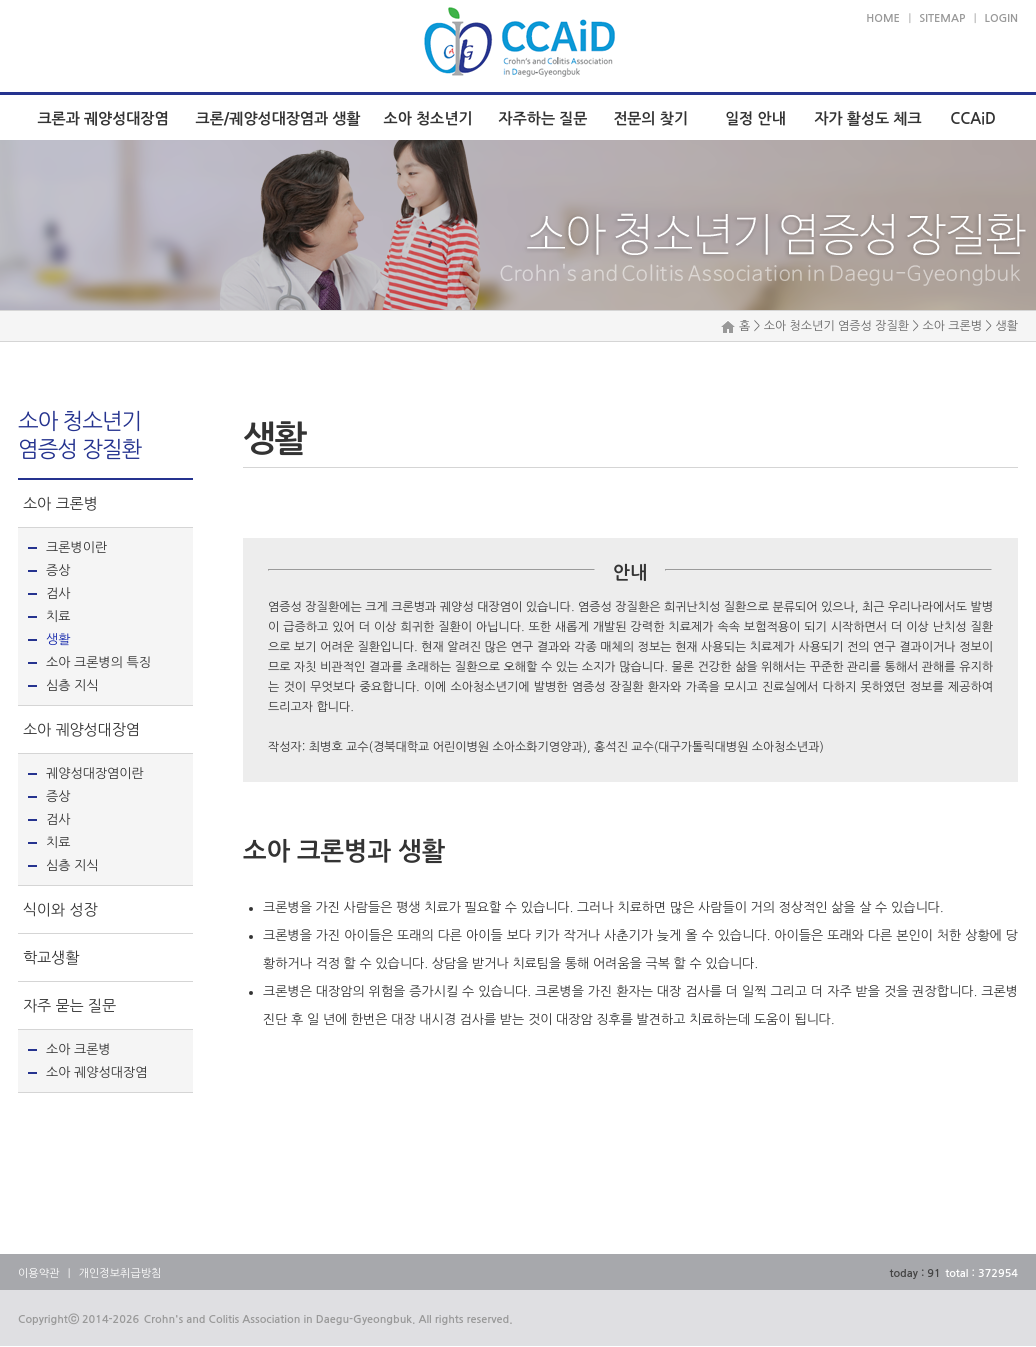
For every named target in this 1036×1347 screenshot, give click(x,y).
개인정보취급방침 (120, 1273)
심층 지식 (72, 685)
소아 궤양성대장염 (81, 729)
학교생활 (51, 957)
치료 (58, 616)
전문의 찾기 (650, 118)
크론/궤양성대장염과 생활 (278, 118)
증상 (58, 570)
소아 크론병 (60, 503)
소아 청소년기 (428, 118)
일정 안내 (755, 118)
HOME (883, 18)
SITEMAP (942, 18)
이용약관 (38, 1273)
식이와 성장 (60, 909)
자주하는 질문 (543, 118)
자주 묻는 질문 (69, 1005)
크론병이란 (76, 547)
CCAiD (973, 118)
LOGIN (1001, 18)
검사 (58, 593)
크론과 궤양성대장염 (102, 118)
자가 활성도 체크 (867, 118)
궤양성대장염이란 (95, 773)
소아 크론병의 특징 (98, 662)
